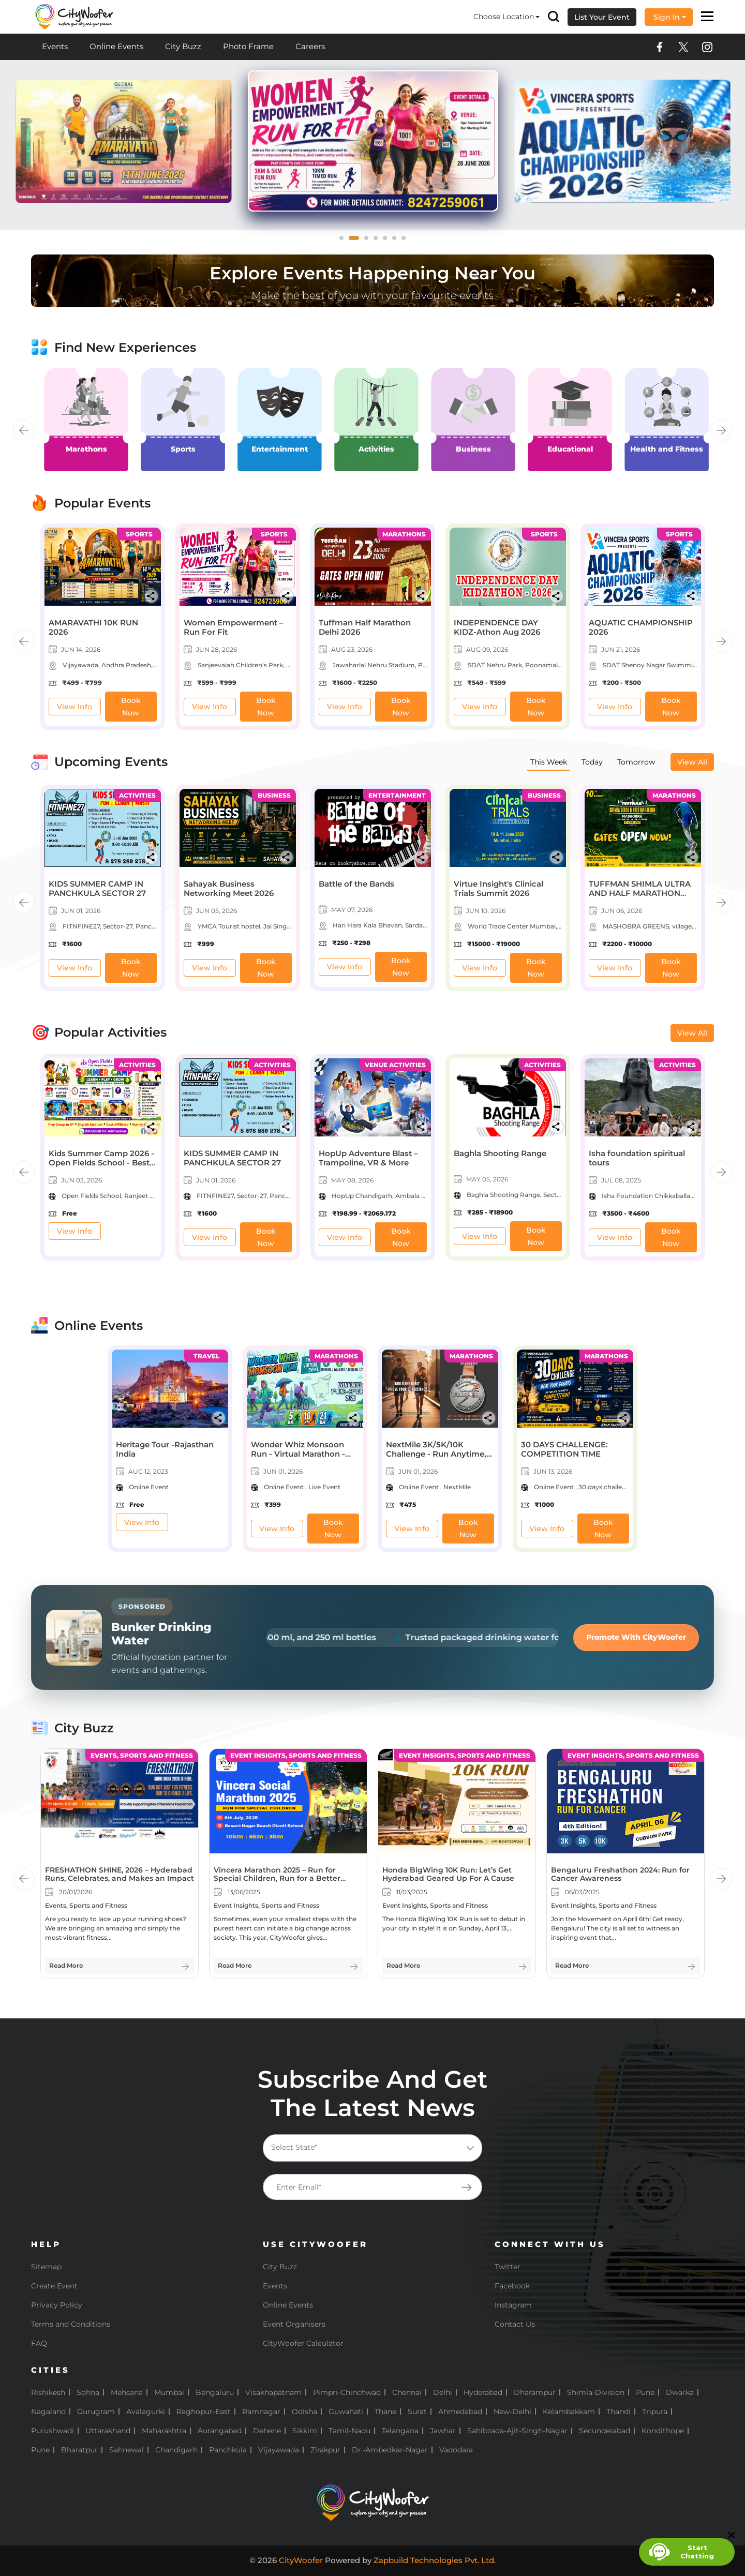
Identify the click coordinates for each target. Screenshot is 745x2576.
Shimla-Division (595, 2392)
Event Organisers (294, 2324)
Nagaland (48, 2411)
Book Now (131, 706)
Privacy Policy (56, 2305)
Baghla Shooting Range (500, 1153)
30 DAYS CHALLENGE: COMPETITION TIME (564, 1449)
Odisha (304, 2411)
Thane (385, 2411)
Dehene (267, 2430)
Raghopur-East (203, 2411)
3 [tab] (369, 241)
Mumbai (169, 2392)
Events (55, 46)
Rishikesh (48, 2392)
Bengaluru (215, 2392)
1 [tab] (344, 241)
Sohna (88, 2392)
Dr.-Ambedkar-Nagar (390, 2449)
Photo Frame (248, 46)
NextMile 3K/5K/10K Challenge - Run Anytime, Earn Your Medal (436, 1454)
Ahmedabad (460, 2411)
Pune (645, 2392)
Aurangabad (220, 2430)
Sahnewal (126, 2449)
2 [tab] (360, 241)
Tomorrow (636, 762)
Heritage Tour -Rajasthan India (165, 1449)
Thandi (618, 2411)
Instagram (513, 2305)
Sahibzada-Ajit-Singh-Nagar (517, 2430)
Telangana (400, 2430)
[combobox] (372, 2148)
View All (692, 762)
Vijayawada (278, 2449)
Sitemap (46, 2266)
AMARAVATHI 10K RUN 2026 (93, 627)
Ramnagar (261, 2411)
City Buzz (183, 46)
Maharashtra (164, 2430)
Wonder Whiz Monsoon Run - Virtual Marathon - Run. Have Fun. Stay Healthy (298, 1458)
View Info (74, 706)
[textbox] (370, 2147)
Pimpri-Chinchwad (347, 2392)
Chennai (407, 2392)
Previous (24, 430)
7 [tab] (406, 241)
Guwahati (346, 2411)
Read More (66, 1965)
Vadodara (456, 2449)
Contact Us (515, 2324)
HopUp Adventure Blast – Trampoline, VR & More (368, 1157)
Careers (310, 46)
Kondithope (663, 2430)
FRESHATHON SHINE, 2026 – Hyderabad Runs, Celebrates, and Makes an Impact (119, 1874)
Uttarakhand (107, 2430)
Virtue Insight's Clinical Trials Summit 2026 (498, 888)
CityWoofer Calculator (303, 2343)
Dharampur (535, 2392)
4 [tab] (379, 241)
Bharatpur (79, 2449)
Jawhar (443, 2430)
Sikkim (304, 2430)
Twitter (507, 2266)
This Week (548, 762)
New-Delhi (512, 2411)
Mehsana (127, 2392)
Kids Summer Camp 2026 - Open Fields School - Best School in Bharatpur (101, 1162)
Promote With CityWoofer (636, 1637)
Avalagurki (145, 2411)
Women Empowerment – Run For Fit (234, 627)
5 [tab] (388, 241)
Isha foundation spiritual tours (637, 1157)
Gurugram (96, 2411)
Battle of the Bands (356, 884)
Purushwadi (52, 2430)
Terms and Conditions (70, 2324)
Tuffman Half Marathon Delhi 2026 (365, 627)
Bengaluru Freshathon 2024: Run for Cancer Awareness (620, 1874)
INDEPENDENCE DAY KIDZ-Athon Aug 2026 (497, 627)
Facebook (512, 2285)
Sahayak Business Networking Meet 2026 (229, 888)
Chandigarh (176, 2449)
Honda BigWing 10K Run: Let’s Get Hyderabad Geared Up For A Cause (448, 1874)
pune (40, 2449)
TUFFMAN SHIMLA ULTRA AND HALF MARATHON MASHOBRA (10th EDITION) (642, 893)
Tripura (654, 2411)
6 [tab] (397, 241)
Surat (417, 2411)
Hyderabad (483, 2392)
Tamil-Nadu (349, 2430)
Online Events (116, 46)
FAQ (39, 2343)
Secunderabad (604, 2430)
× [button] (730, 16)
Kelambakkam (569, 2411)
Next (721, 430)
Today (592, 762)
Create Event (54, 2285)
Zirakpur (325, 2449)
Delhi (442, 2392)
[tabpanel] (364, 140)
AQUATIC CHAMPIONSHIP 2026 (641, 627)
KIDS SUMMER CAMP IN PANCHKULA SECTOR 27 (97, 888)
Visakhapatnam (273, 2392)
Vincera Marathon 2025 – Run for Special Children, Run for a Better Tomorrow (277, 1878)
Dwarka (680, 2392)
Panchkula (228, 2449)
